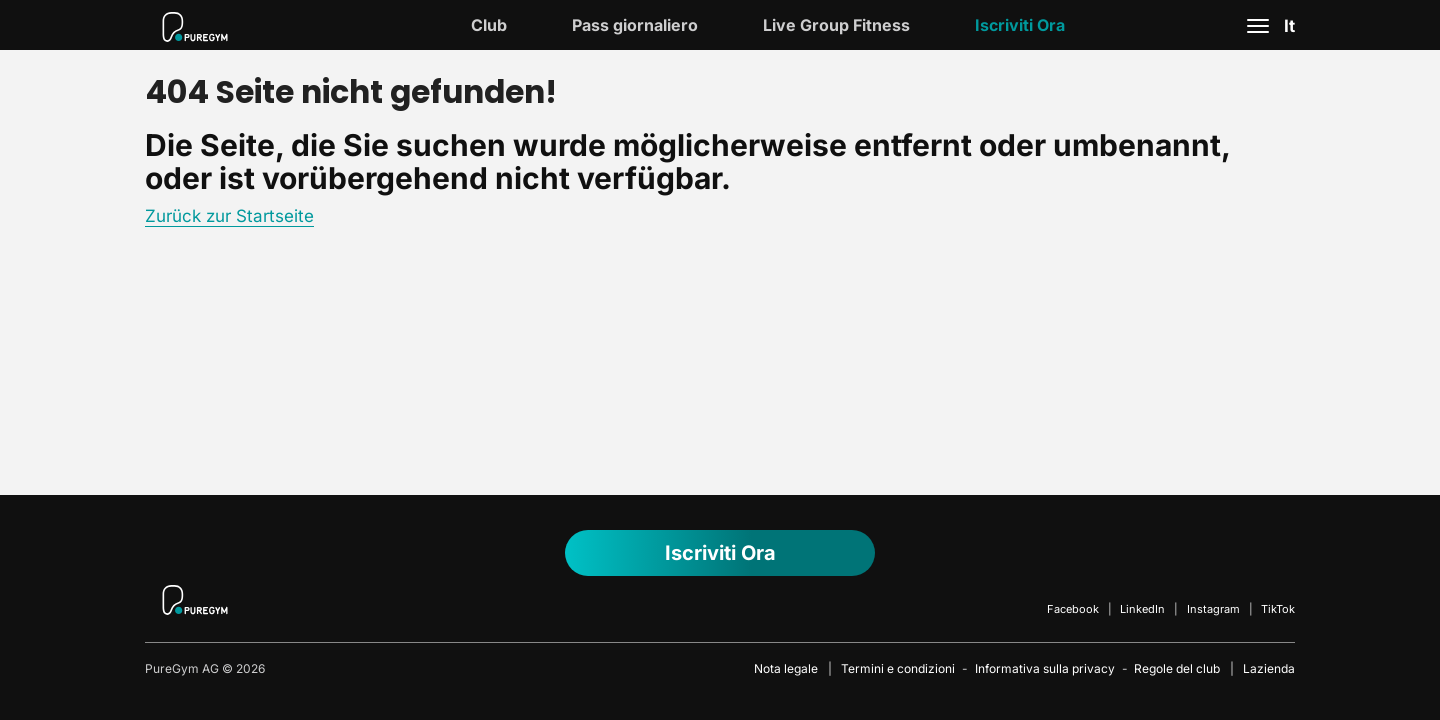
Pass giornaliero (635, 25)
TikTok (1278, 609)
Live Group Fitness (836, 25)
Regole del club (1177, 668)
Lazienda (1269, 668)
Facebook (1073, 609)
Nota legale (786, 668)
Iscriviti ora (1020, 25)
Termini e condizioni (898, 668)
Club (489, 25)
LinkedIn (1142, 609)
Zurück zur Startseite (229, 216)
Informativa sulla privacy (1045, 668)
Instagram (1213, 609)
